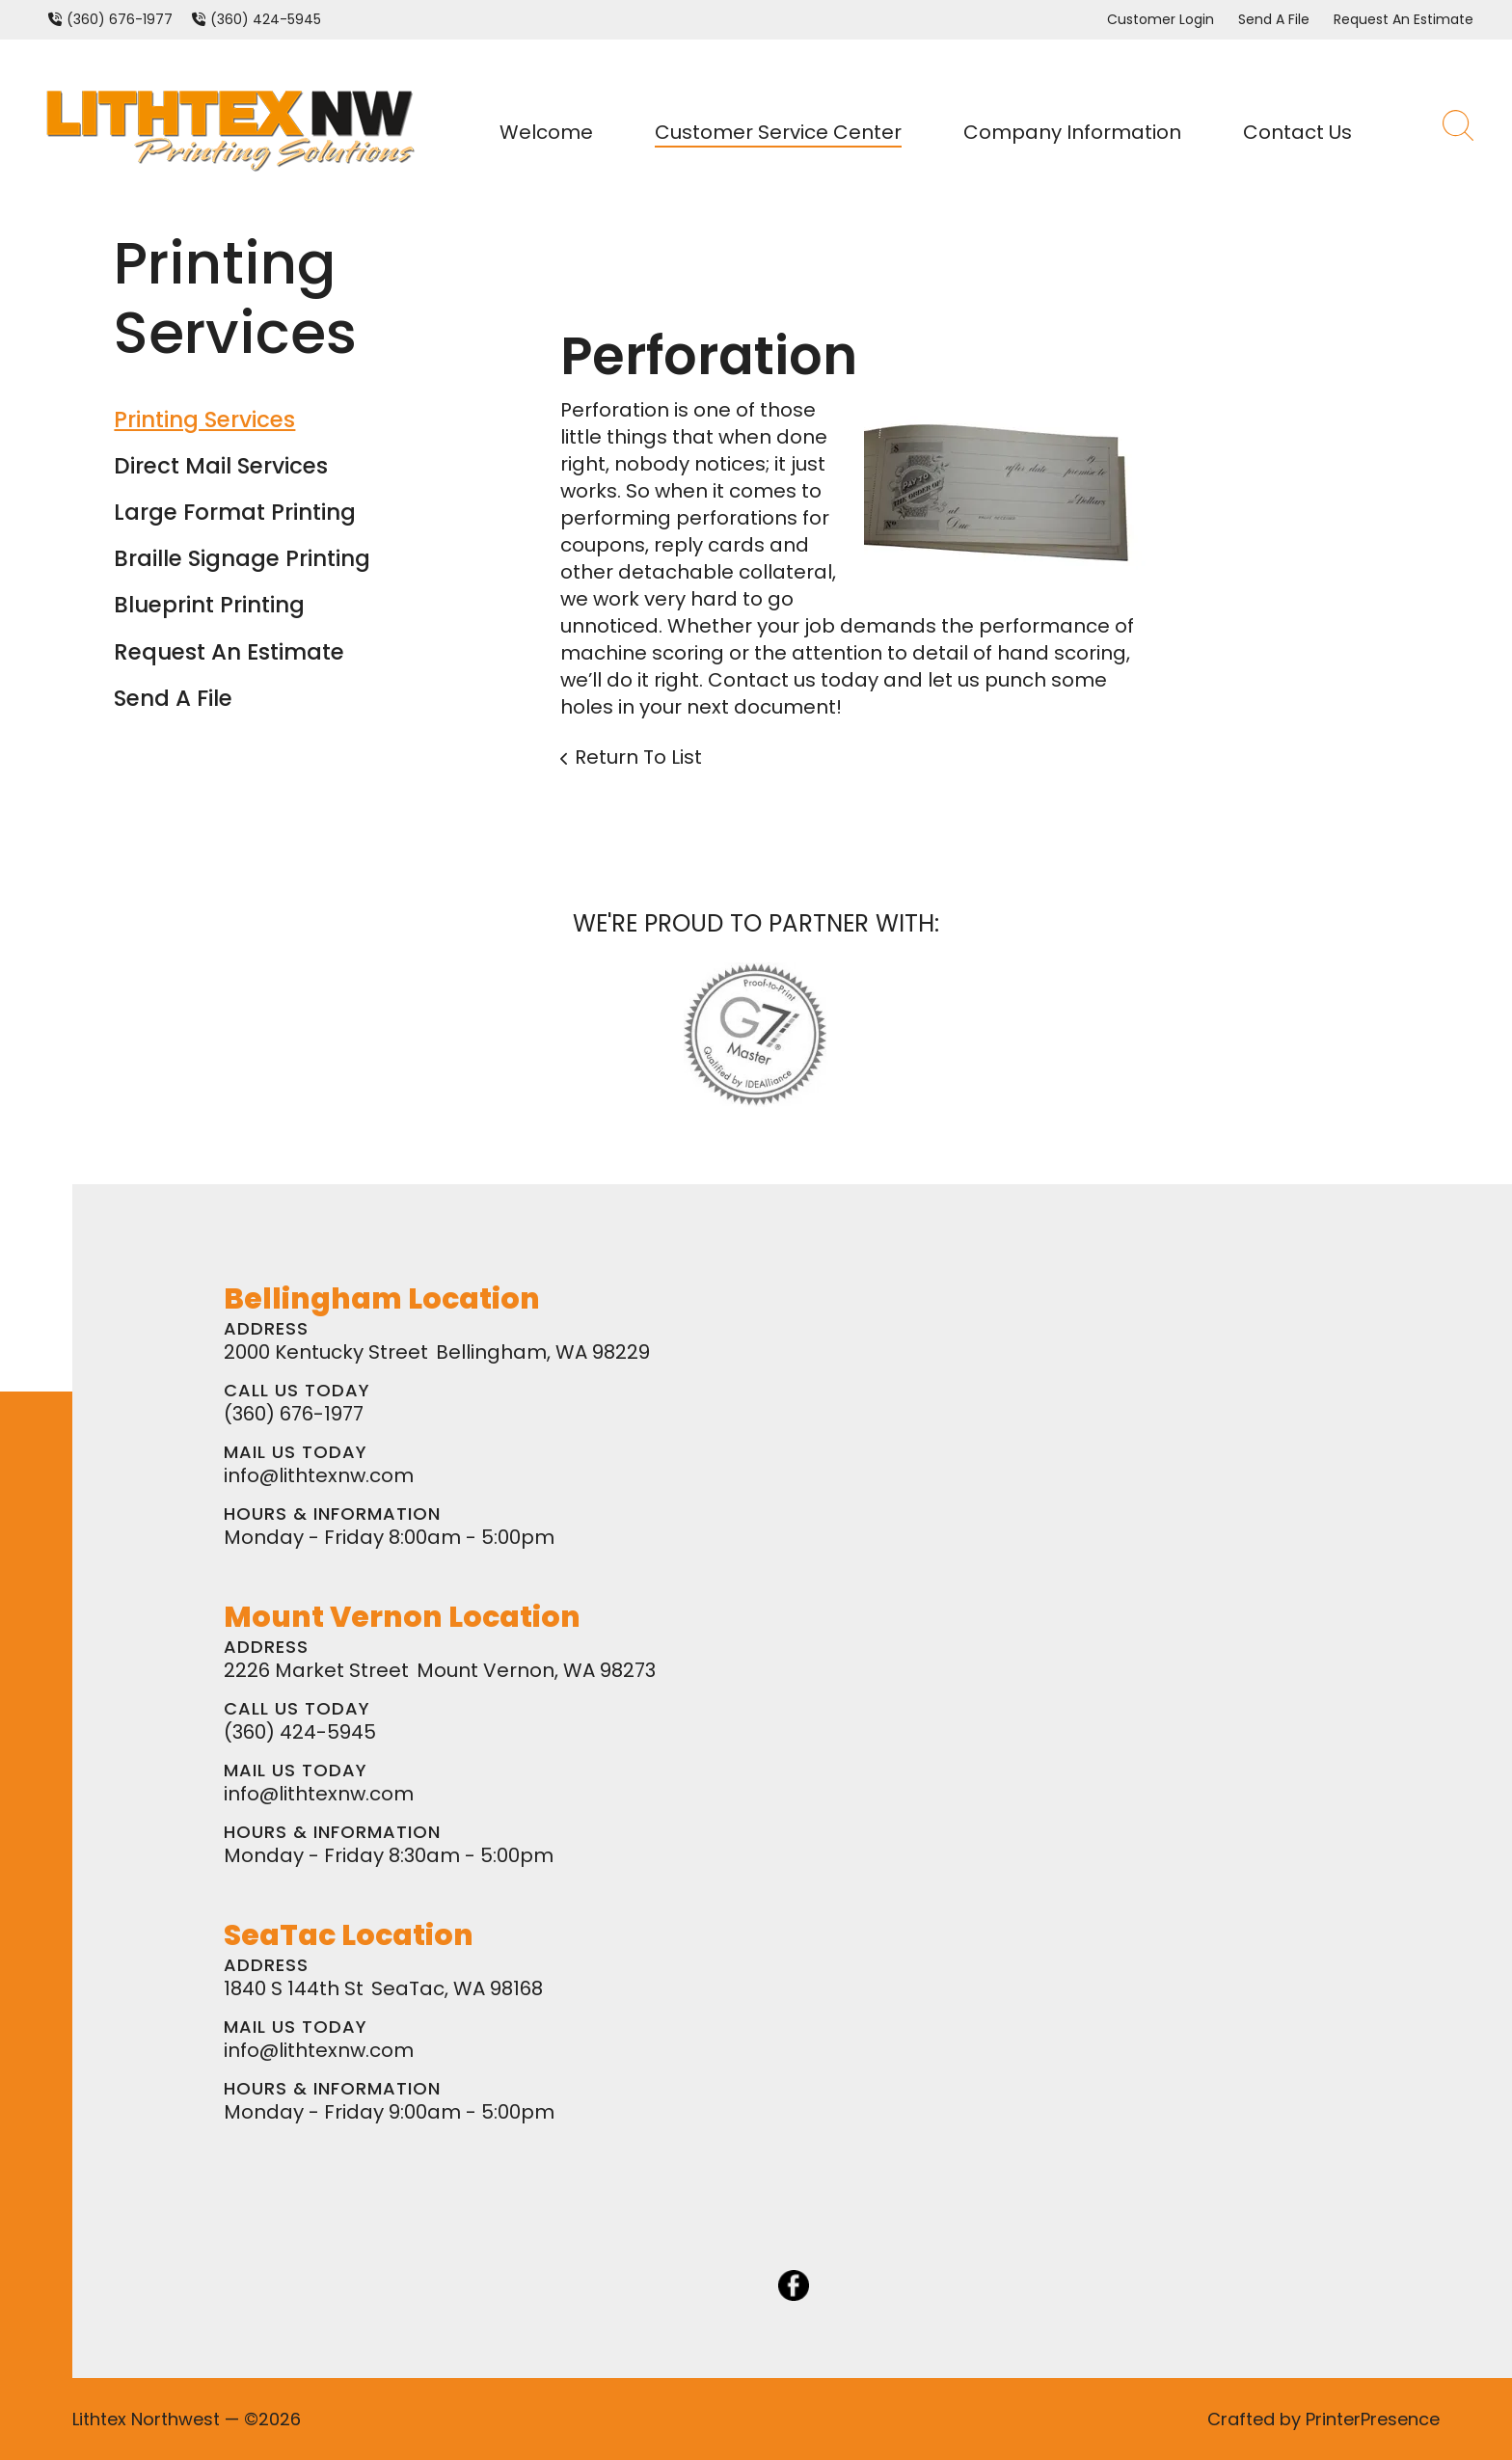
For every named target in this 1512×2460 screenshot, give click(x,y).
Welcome (546, 132)
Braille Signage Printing (242, 558)
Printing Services (204, 419)
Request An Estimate (1403, 19)
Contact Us (1297, 132)
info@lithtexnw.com (319, 1475)
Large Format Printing (235, 512)
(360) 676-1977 (120, 19)
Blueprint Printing (209, 604)
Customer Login (1160, 19)
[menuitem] (554, 132)
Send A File (1274, 19)
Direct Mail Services (221, 465)
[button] (1458, 131)
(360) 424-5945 (265, 19)
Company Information (1072, 132)
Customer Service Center (778, 132)
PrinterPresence (1373, 2419)
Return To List (638, 756)
